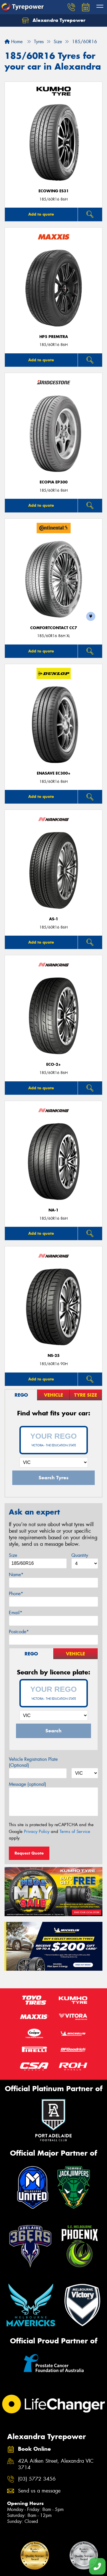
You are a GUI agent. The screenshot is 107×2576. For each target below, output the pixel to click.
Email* (15, 1613)
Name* (16, 1575)
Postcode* (19, 1632)
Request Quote (29, 1853)
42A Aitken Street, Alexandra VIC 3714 (56, 2464)
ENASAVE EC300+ (53, 773)
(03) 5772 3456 (37, 2479)
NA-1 (53, 1210)
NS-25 (54, 1355)
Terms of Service (75, 1831)
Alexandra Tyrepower (53, 20)
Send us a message (39, 2491)
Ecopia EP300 (54, 482)
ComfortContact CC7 (53, 627)
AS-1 (53, 919)
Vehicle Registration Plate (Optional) (33, 1762)
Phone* (16, 1594)
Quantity (79, 1555)
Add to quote (41, 214)
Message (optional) (27, 1784)
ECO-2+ (53, 1064)
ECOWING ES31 (54, 191)
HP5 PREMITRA (53, 336)
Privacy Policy (36, 1831)
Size (13, 1555)
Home (14, 42)
